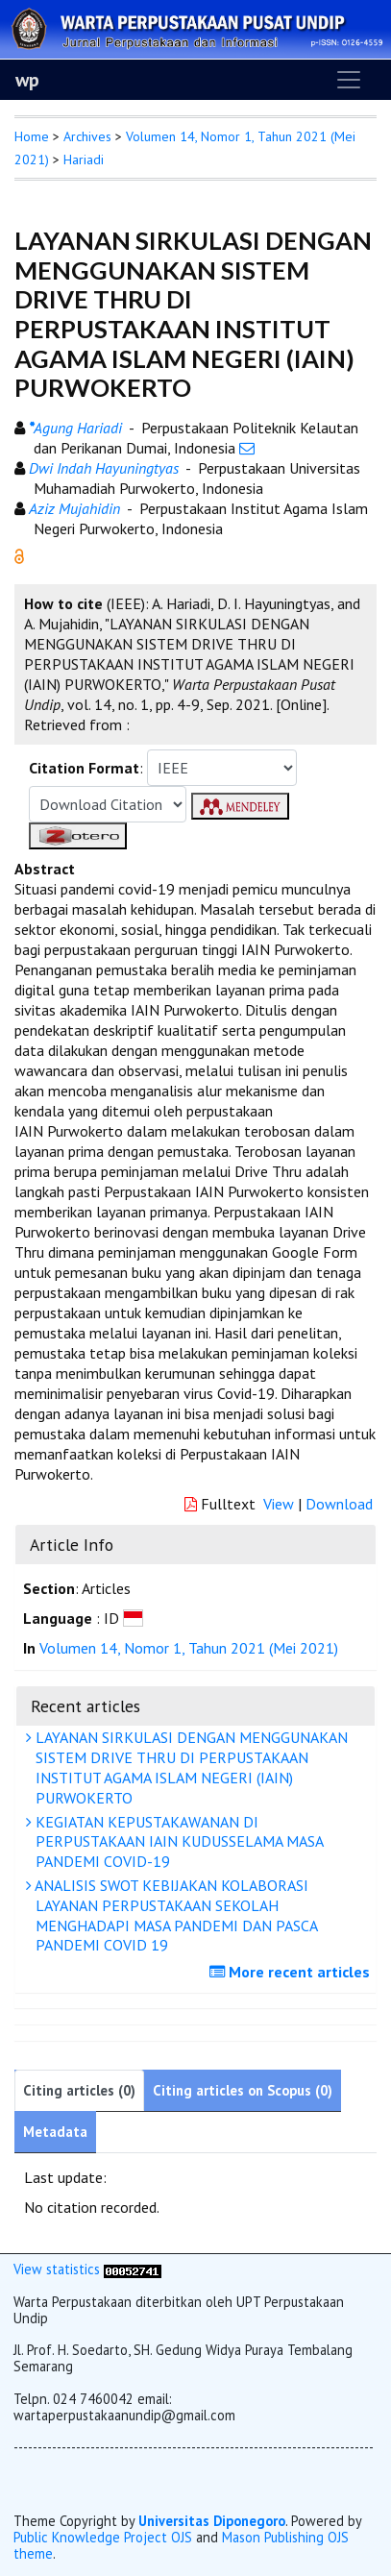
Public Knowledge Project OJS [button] (102, 2537)
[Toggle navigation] (349, 80)
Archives (87, 136)
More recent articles (292, 1971)
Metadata (55, 2131)
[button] (19, 554)
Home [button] (31, 136)
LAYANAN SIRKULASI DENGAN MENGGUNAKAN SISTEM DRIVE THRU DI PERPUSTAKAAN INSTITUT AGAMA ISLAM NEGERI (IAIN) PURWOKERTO (189, 1767)
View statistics (56, 2269)
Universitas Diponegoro (211, 2521)
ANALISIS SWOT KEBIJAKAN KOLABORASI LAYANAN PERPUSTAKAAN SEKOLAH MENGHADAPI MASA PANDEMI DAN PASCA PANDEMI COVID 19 (174, 1915)
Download (339, 1503)
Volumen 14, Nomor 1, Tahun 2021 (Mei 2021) (188, 1647)
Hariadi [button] (83, 159)
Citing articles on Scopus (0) (242, 2090)
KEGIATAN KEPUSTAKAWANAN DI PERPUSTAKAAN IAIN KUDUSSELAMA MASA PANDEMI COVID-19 (177, 1842)
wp (27, 79)
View (278, 1503)
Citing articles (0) (79, 2090)
